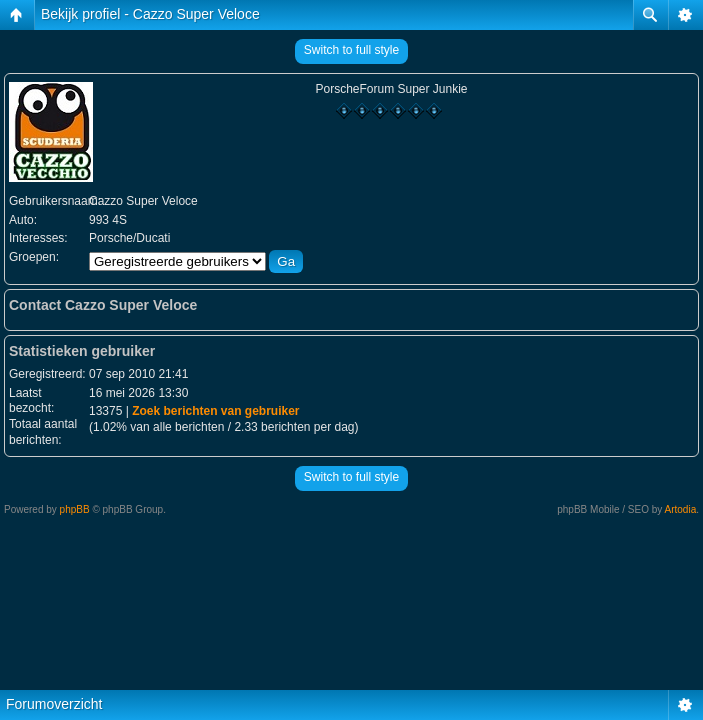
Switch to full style (351, 50)
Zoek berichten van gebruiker (215, 411)
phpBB (75, 509)
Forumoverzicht (54, 704)
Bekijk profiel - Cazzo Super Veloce (150, 14)
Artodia (681, 509)
